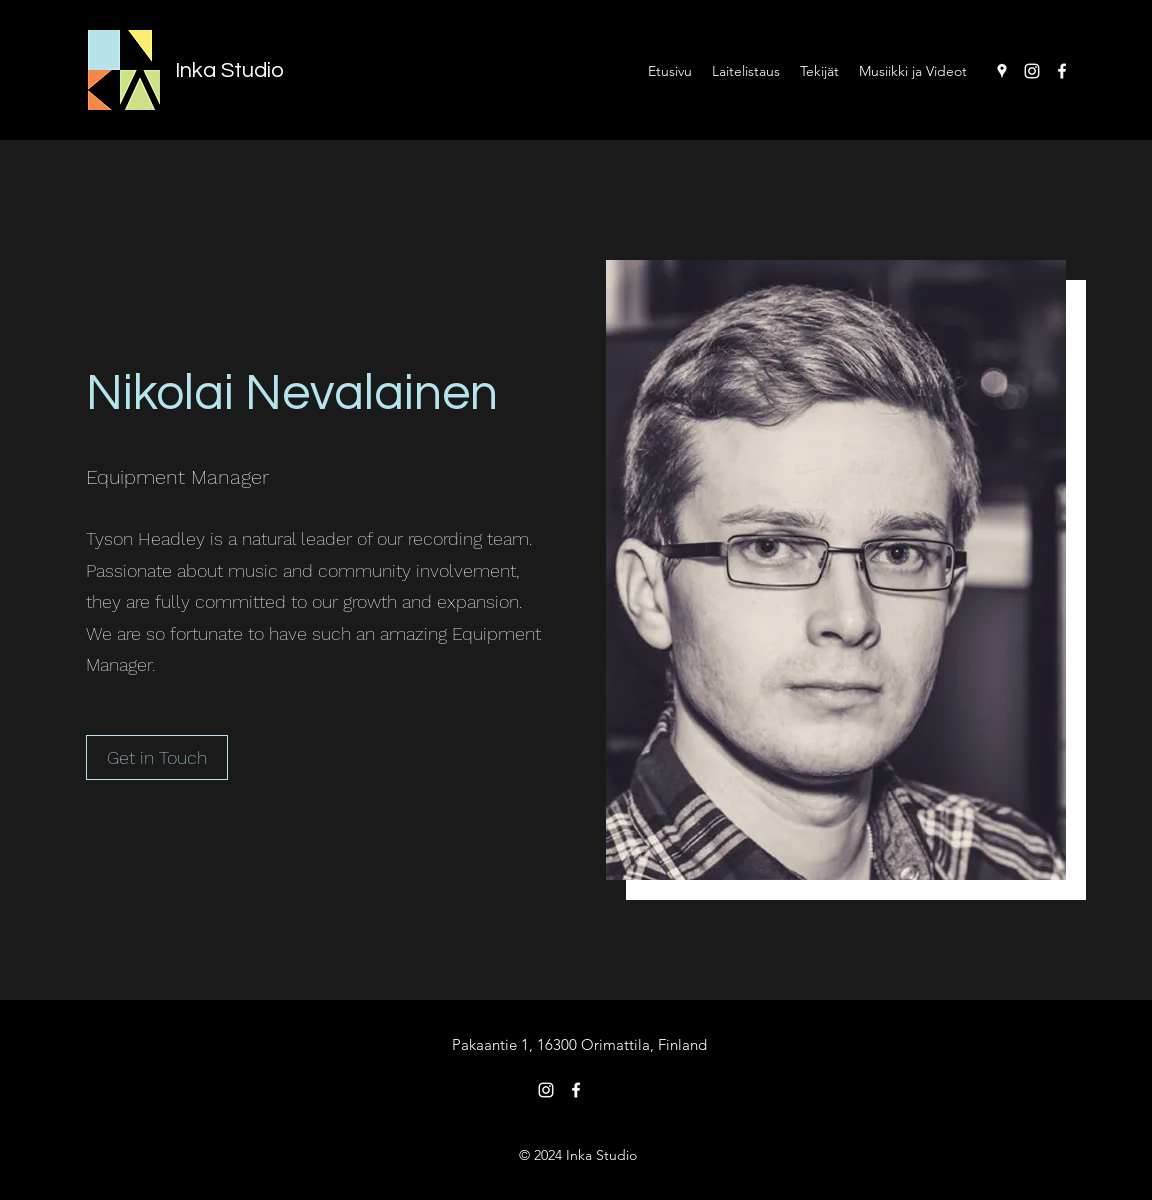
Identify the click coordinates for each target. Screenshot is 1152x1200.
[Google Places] (1002, 71)
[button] (157, 757)
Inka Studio (229, 70)
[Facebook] (1062, 71)
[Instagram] (1032, 71)
